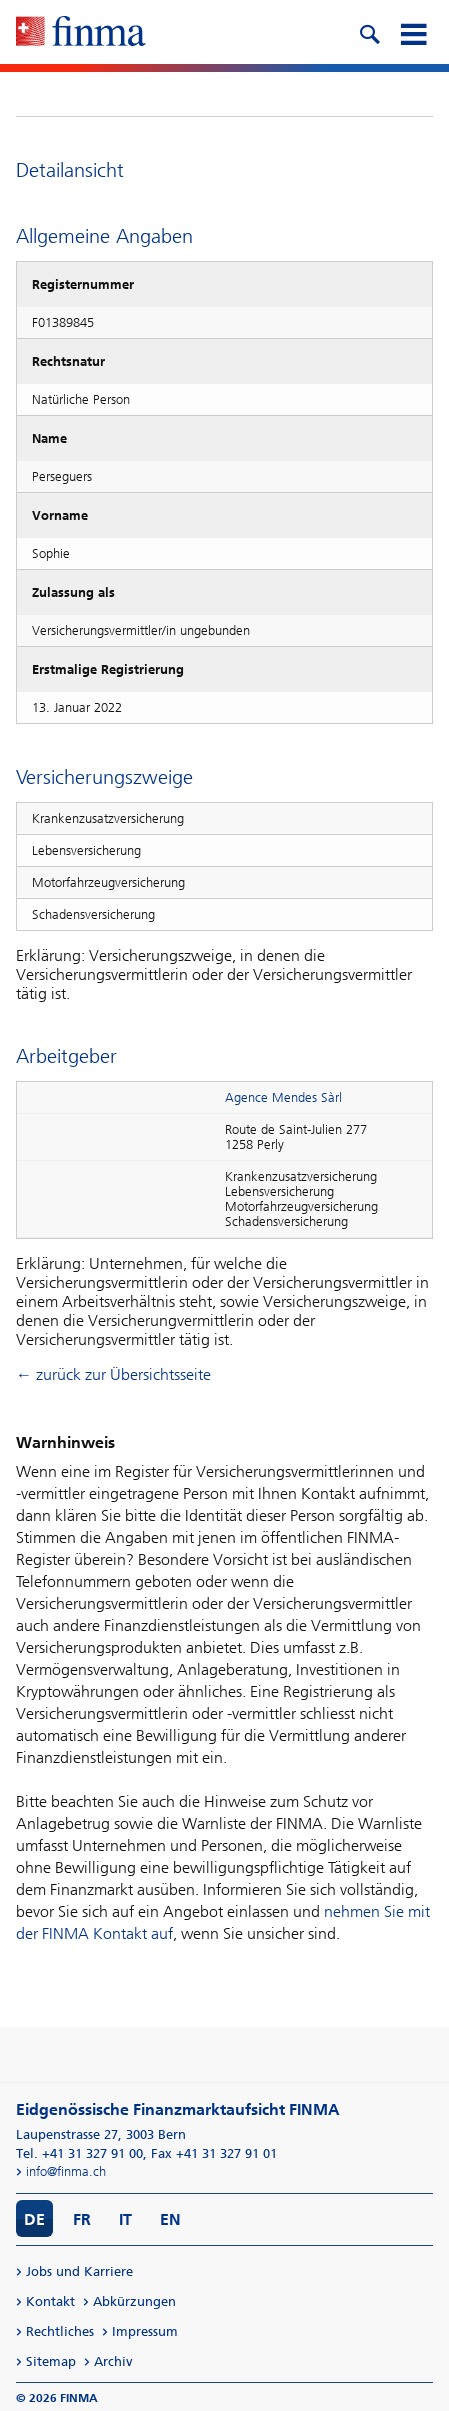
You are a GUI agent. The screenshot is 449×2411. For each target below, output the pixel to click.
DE (34, 2219)
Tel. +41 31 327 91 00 (79, 2153)
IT (125, 2219)
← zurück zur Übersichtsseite (113, 1374)
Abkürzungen (134, 2301)
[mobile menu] (413, 32)
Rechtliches (60, 2331)
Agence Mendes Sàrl (283, 1097)
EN (170, 2219)
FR (82, 2219)
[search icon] (369, 32)
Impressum (145, 2331)
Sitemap (51, 2361)
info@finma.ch (66, 2171)
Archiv (113, 2361)
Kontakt (50, 2301)
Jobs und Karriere (79, 2271)
